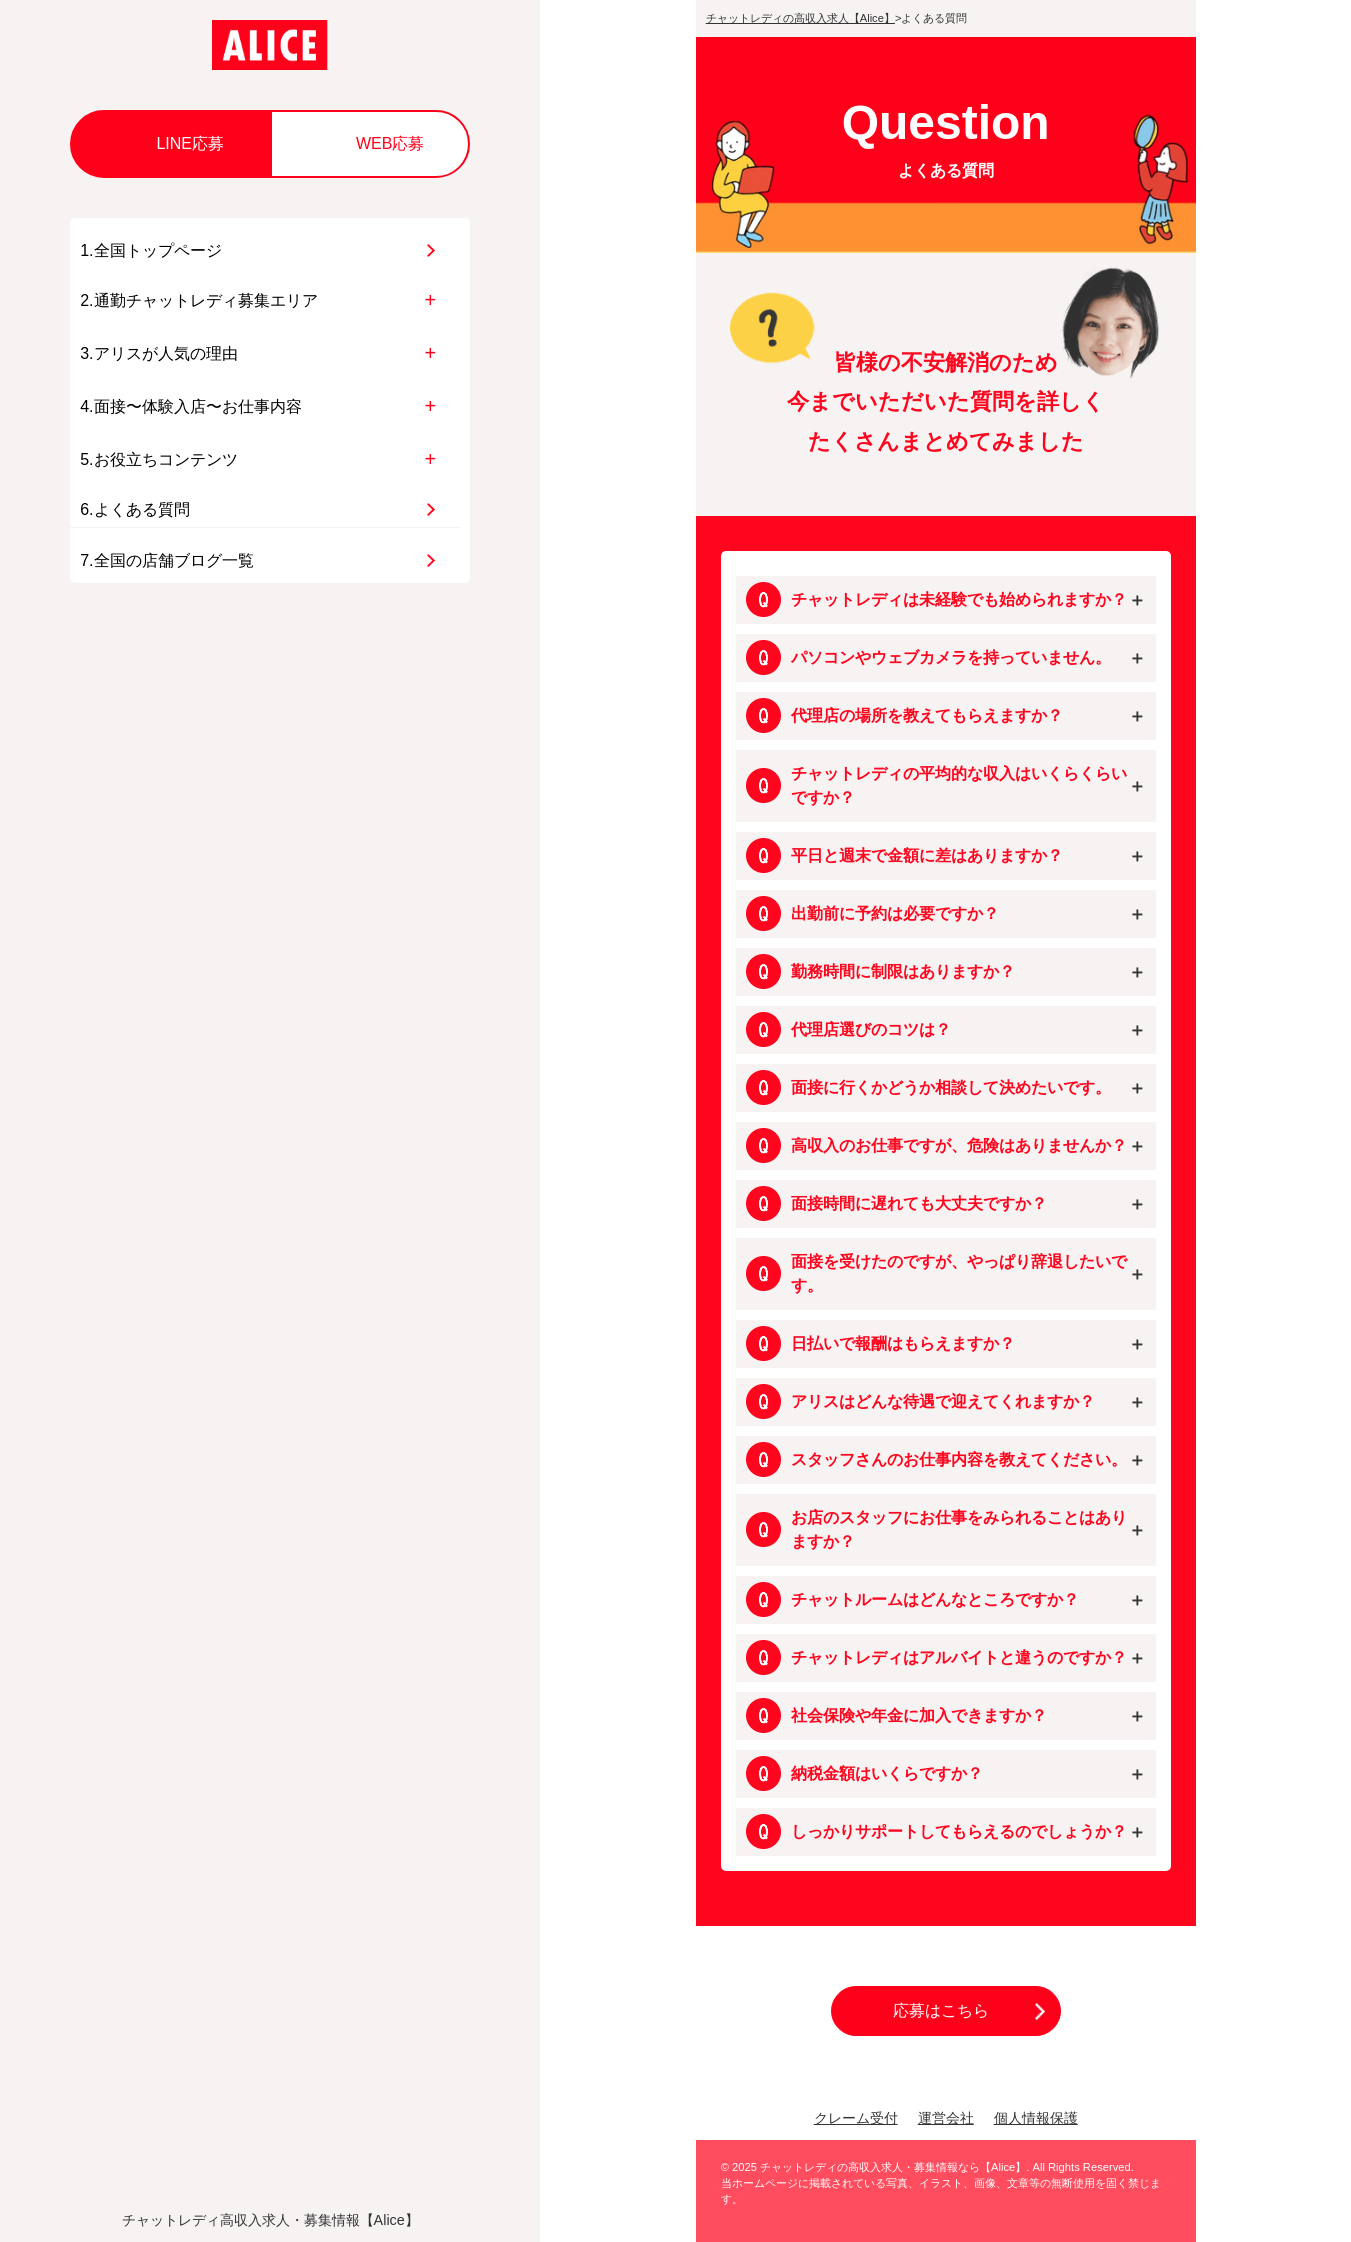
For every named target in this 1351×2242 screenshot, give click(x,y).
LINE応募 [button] (190, 143)
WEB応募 (390, 143)
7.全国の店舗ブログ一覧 (166, 560)
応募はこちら (941, 2010)
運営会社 (946, 2118)
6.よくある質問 (134, 509)
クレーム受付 (856, 2118)
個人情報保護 (1036, 2118)
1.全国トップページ (150, 250)
